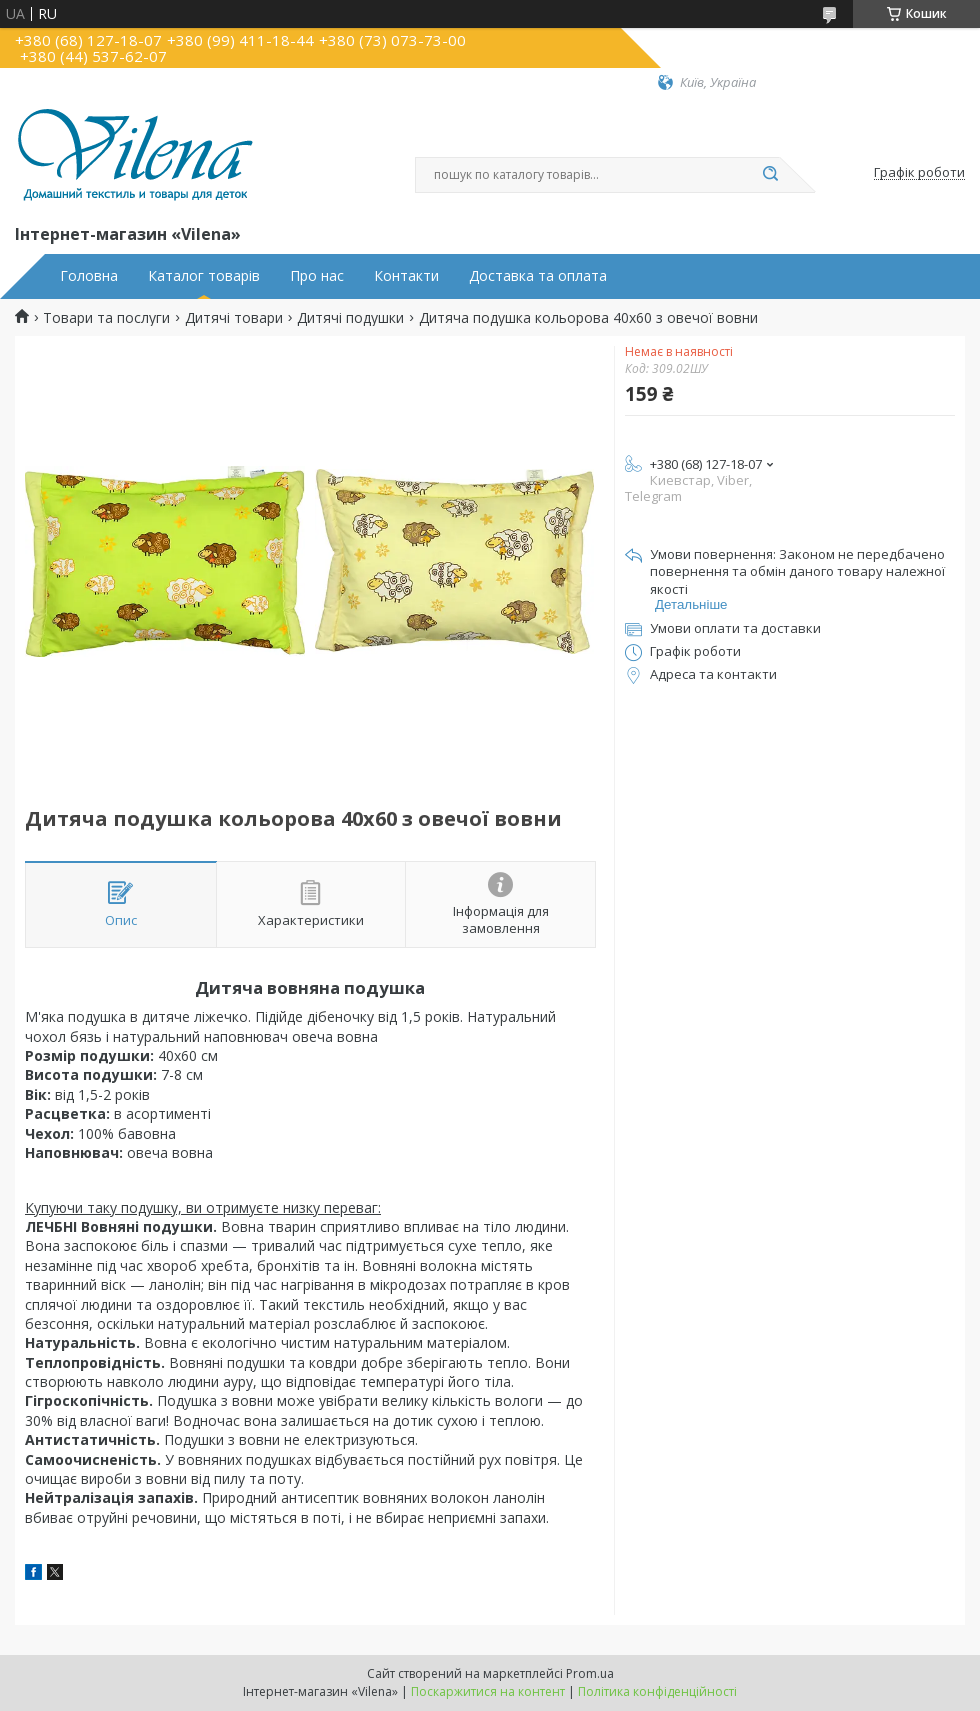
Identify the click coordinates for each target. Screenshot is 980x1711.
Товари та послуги (106, 318)
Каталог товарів (204, 276)
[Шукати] (770, 175)
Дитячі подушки (350, 318)
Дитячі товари (234, 318)
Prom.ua (590, 1673)
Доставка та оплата (538, 276)
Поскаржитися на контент (488, 1691)
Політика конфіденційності (657, 1691)
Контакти (406, 276)
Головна (89, 276)
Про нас (317, 276)
